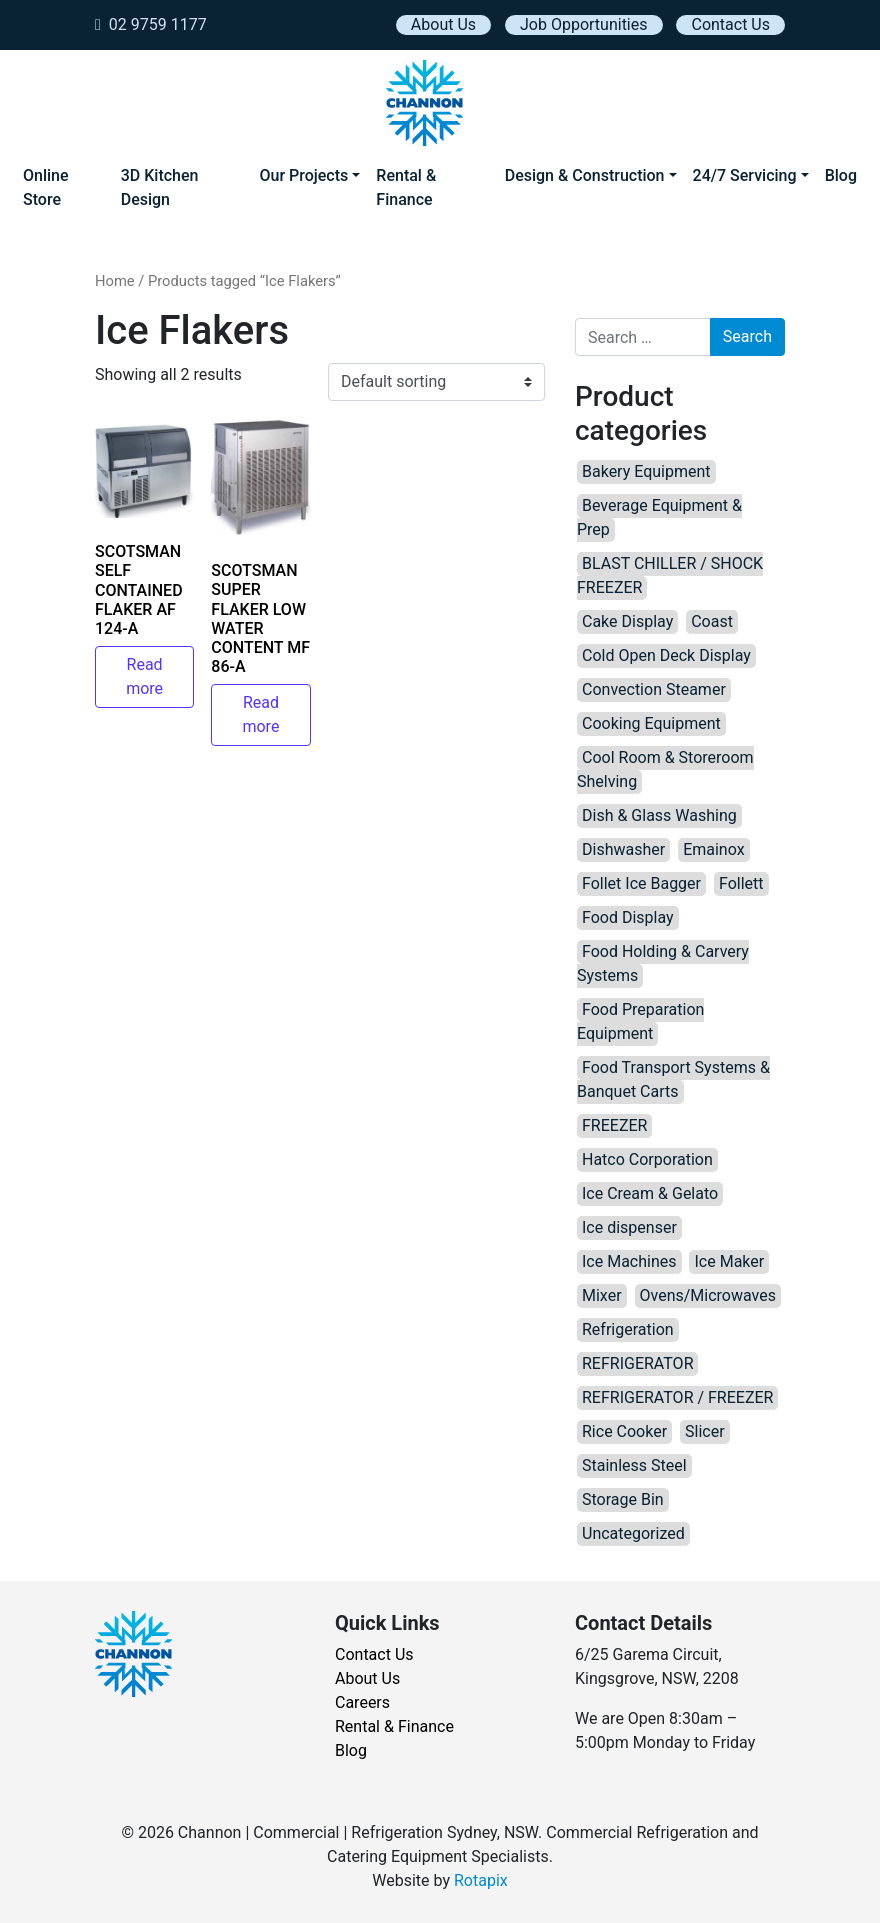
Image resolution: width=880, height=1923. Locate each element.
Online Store (46, 187)
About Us (443, 24)
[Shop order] (436, 382)
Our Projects (303, 175)
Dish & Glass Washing (659, 815)
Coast (712, 621)
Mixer (602, 1295)
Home (115, 281)
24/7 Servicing (745, 175)
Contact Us (730, 24)
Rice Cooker (624, 1431)
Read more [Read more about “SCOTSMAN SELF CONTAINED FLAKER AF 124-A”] (144, 676)
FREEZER (614, 1125)
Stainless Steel (634, 1465)
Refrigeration (628, 1329)
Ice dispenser (629, 1227)
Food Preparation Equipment (640, 1021)
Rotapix (481, 1880)
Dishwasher (623, 849)
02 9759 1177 (151, 24)
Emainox (713, 849)
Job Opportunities (583, 24)
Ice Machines (629, 1261)
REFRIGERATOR (637, 1363)
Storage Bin (623, 1499)
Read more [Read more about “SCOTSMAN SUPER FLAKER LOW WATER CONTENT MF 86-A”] (260, 714)
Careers (362, 1702)
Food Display (628, 917)
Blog (841, 175)
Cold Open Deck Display (666, 655)
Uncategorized (633, 1533)
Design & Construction (585, 175)
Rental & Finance (406, 187)
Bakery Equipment (646, 471)
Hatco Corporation (647, 1159)
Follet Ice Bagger (641, 883)
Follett (741, 883)
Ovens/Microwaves (708, 1295)
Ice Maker (729, 1261)
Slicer (705, 1431)
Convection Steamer (654, 689)
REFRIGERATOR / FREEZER (677, 1397)
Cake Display (627, 621)
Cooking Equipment (651, 723)
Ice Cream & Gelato (650, 1193)
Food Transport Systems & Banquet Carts (673, 1079)
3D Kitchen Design (160, 187)
